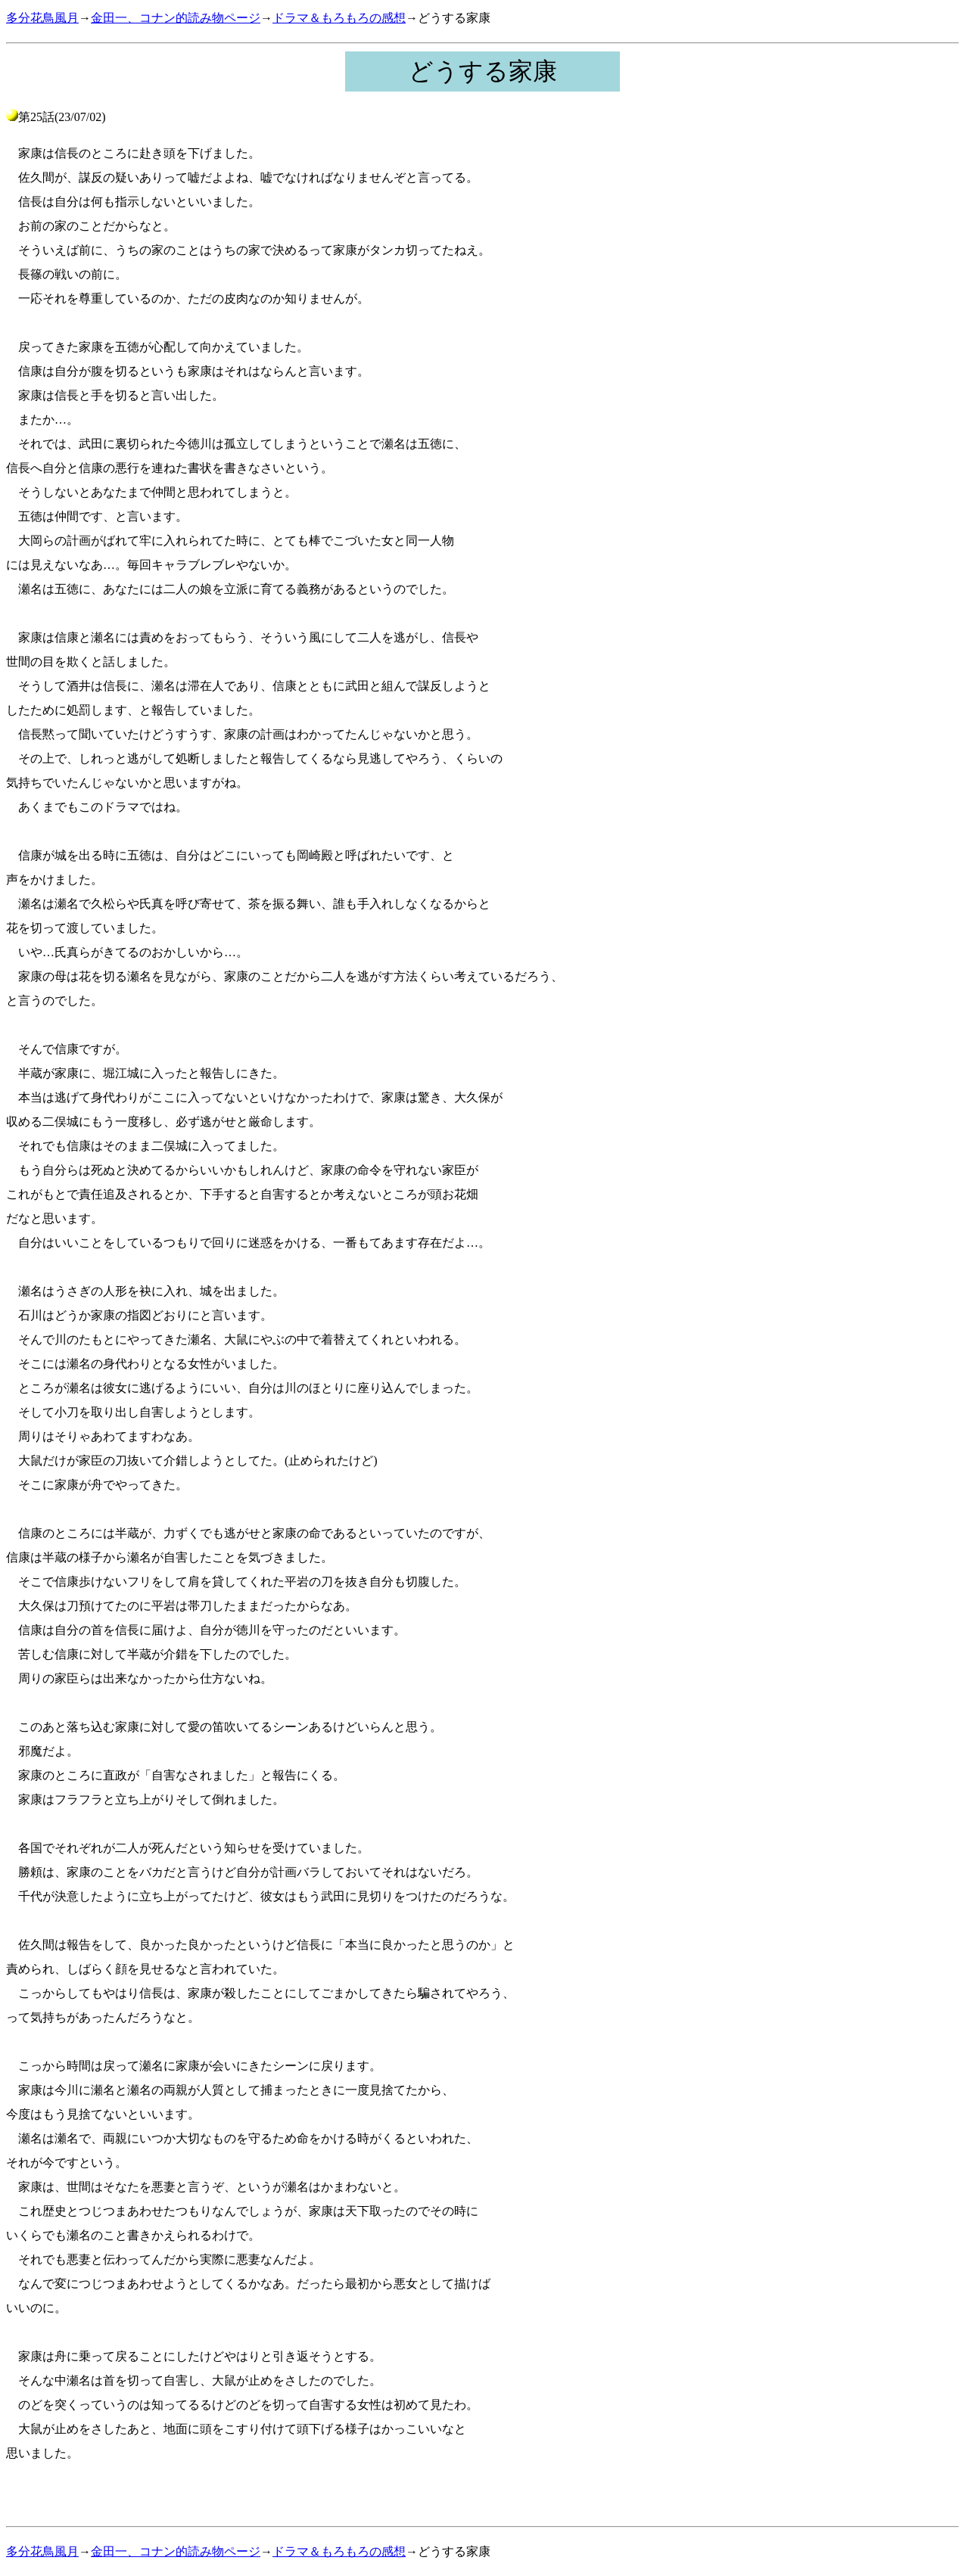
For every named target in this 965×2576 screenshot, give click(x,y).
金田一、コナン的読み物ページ (175, 17)
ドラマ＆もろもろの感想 (339, 17)
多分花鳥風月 (42, 17)
